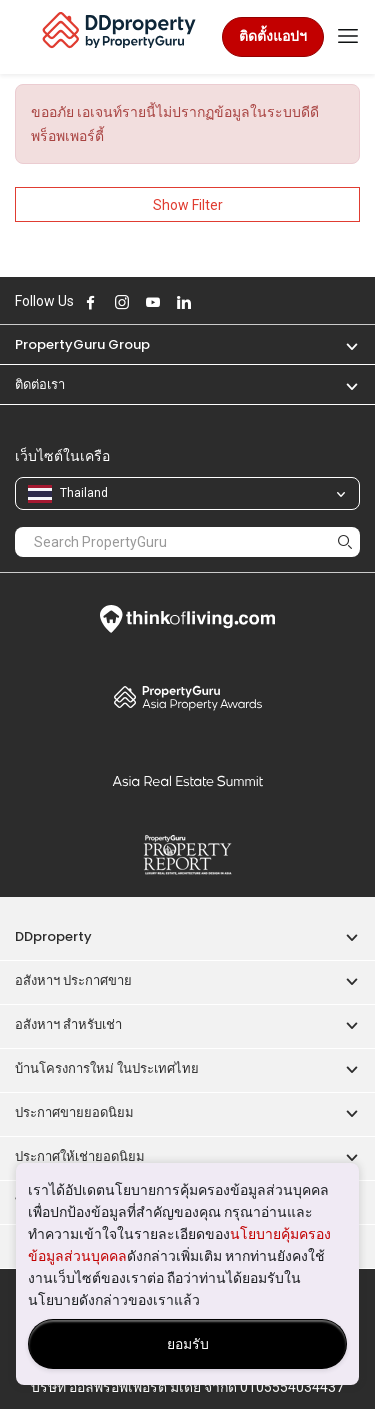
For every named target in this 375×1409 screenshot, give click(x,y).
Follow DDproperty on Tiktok (234, 302)
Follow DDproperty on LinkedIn (184, 302)
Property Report (187, 855)
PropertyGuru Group (82, 344)
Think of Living (187, 619)
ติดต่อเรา (40, 384)
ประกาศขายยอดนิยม (74, 1112)
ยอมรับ (188, 1344)
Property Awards (187, 697)
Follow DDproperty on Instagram (122, 302)
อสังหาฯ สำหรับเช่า (68, 1024)
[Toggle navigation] (348, 37)
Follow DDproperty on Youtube (153, 302)
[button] (342, 344)
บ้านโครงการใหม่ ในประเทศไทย (107, 1068)
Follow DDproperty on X (211, 302)
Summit (187, 781)
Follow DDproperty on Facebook (91, 302)
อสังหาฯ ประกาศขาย (73, 980)
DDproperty (53, 936)
